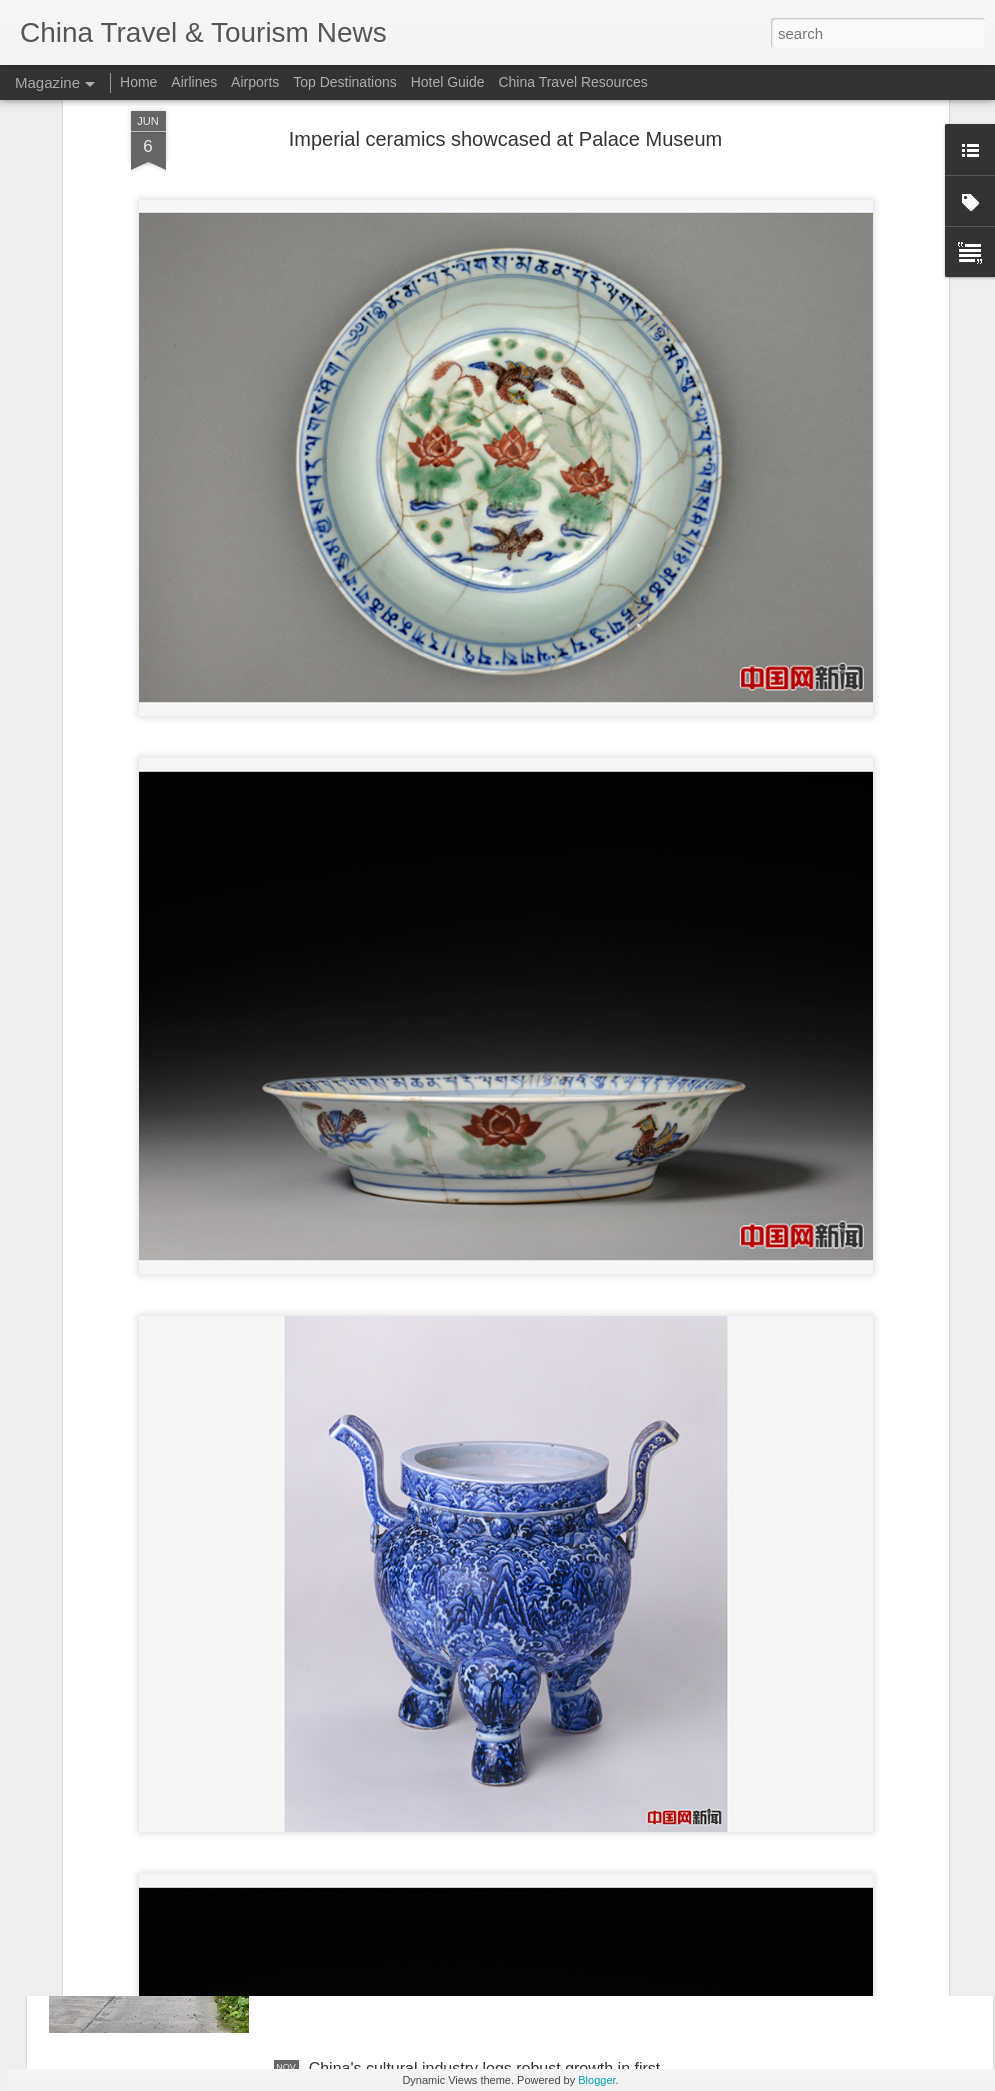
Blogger (596, 2080)
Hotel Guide (448, 82)
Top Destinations (345, 82)
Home (138, 82)
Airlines (194, 82)
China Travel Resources (572, 82)
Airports (255, 82)
